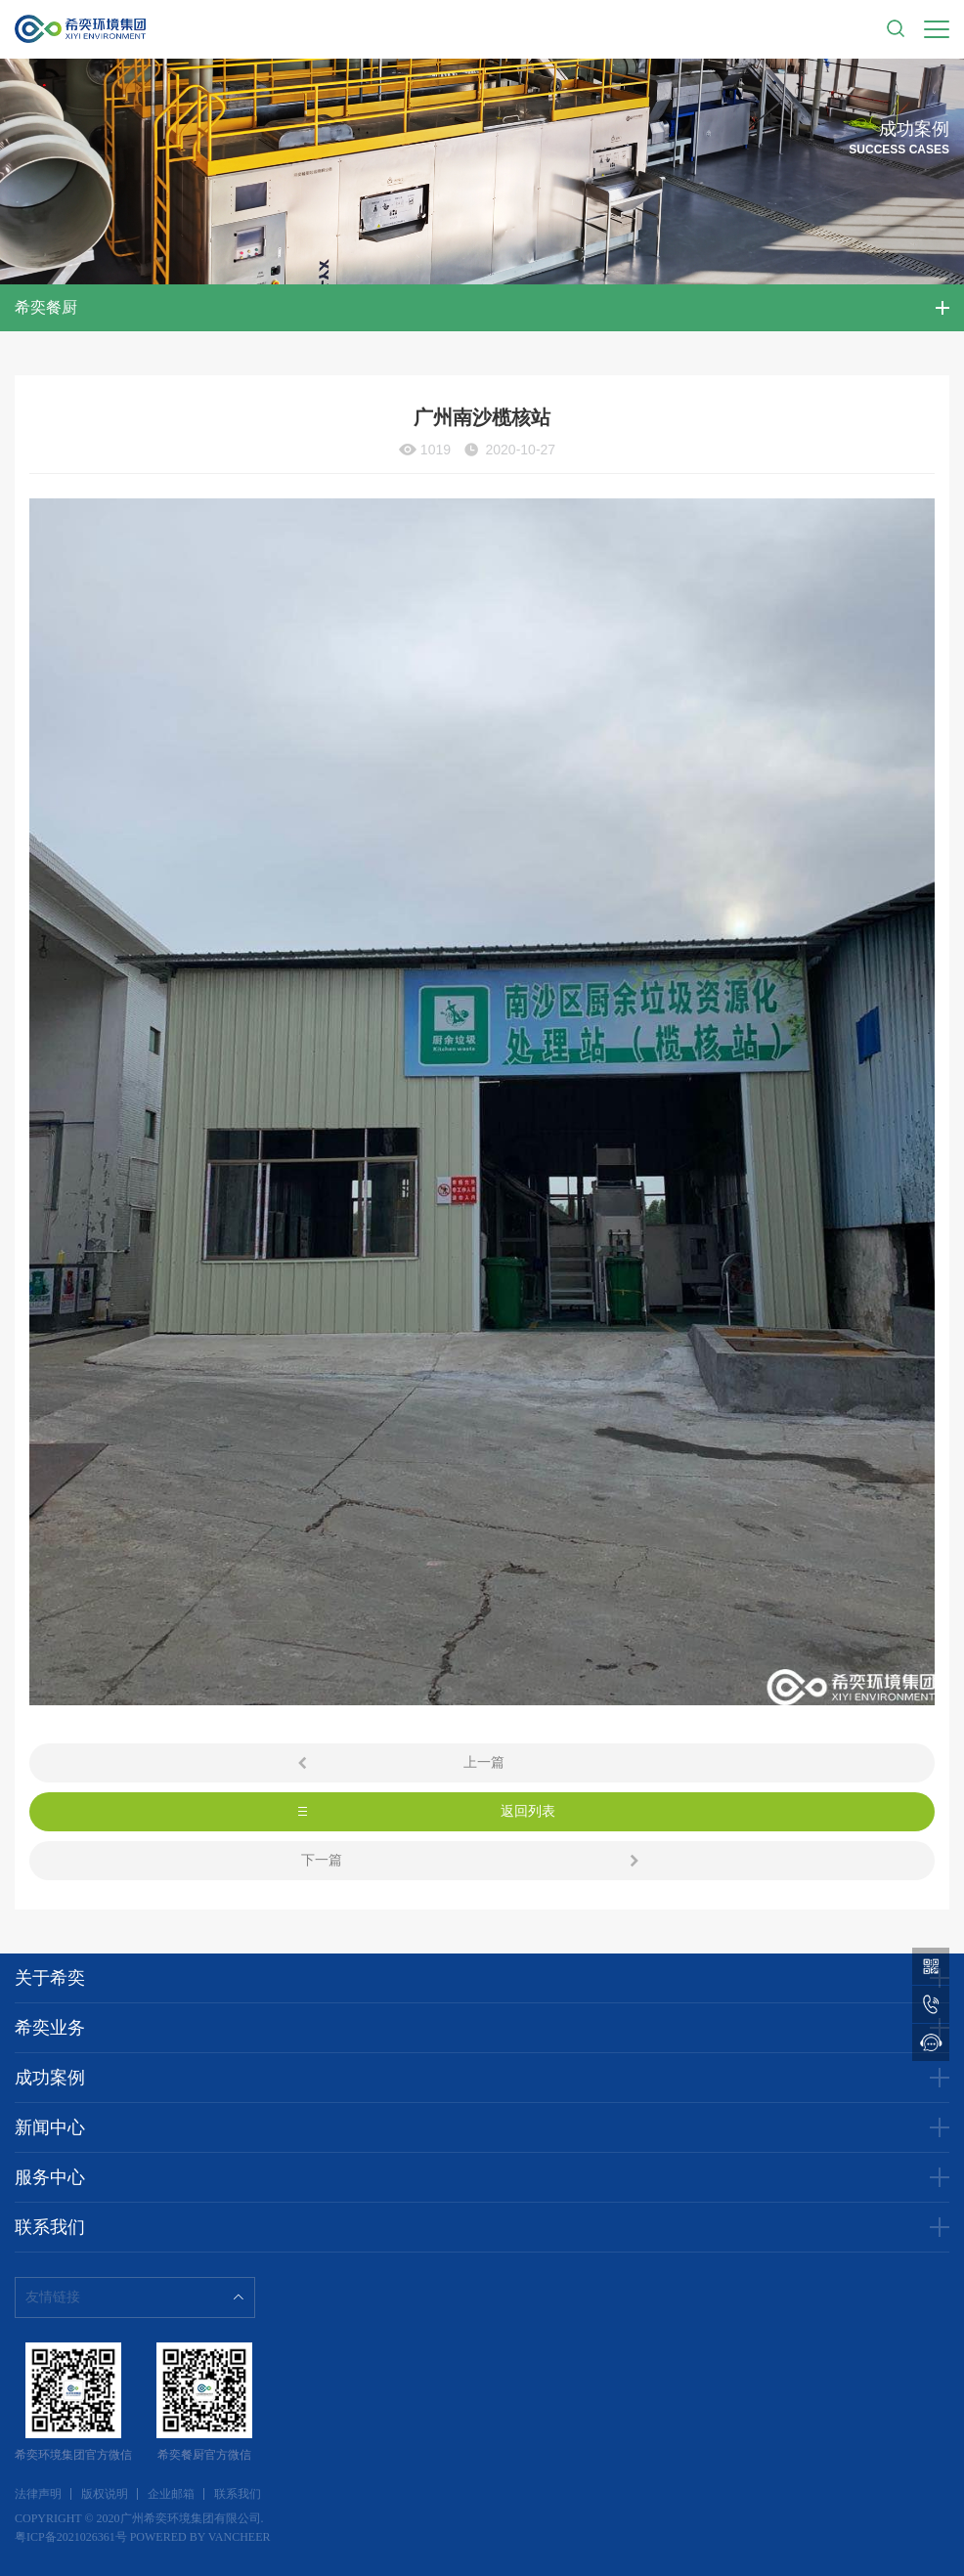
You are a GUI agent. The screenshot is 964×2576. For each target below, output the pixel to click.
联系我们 (237, 2494)
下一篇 (321, 1860)
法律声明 (38, 2494)
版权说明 (104, 2494)
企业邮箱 (171, 2494)
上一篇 (483, 1762)
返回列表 (528, 1811)
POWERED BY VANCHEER (200, 2537)
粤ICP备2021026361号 (71, 2537)
